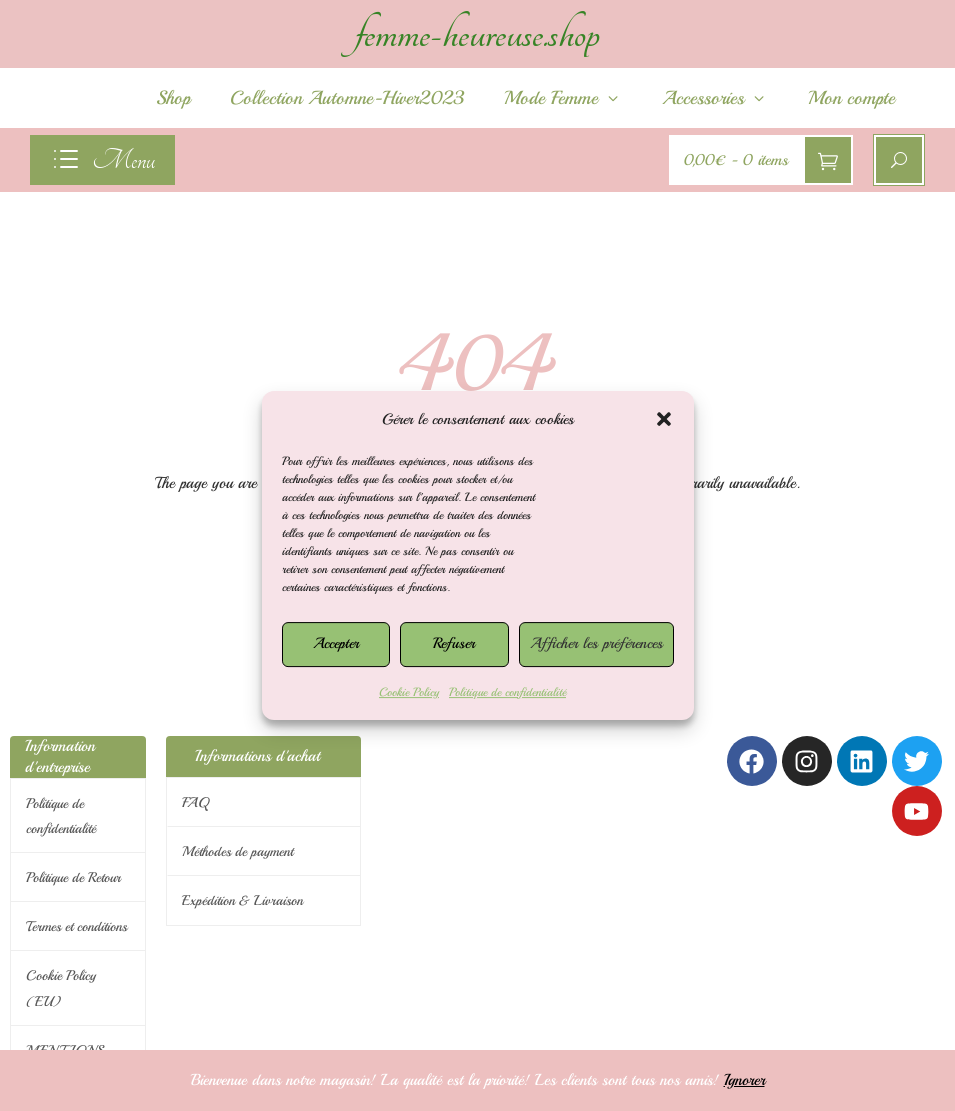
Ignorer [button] (744, 1080)
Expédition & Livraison (242, 900)
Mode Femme (563, 98)
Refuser (454, 643)
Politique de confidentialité (507, 692)
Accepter (336, 643)
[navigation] (102, 160)
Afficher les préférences (596, 643)
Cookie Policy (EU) (61, 988)
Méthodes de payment (237, 851)
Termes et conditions (76, 926)
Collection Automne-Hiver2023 (347, 98)
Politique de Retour (73, 877)
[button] (664, 419)
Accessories (715, 98)
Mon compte (851, 98)
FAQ (195, 802)
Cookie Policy (409, 692)
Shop (173, 98)
